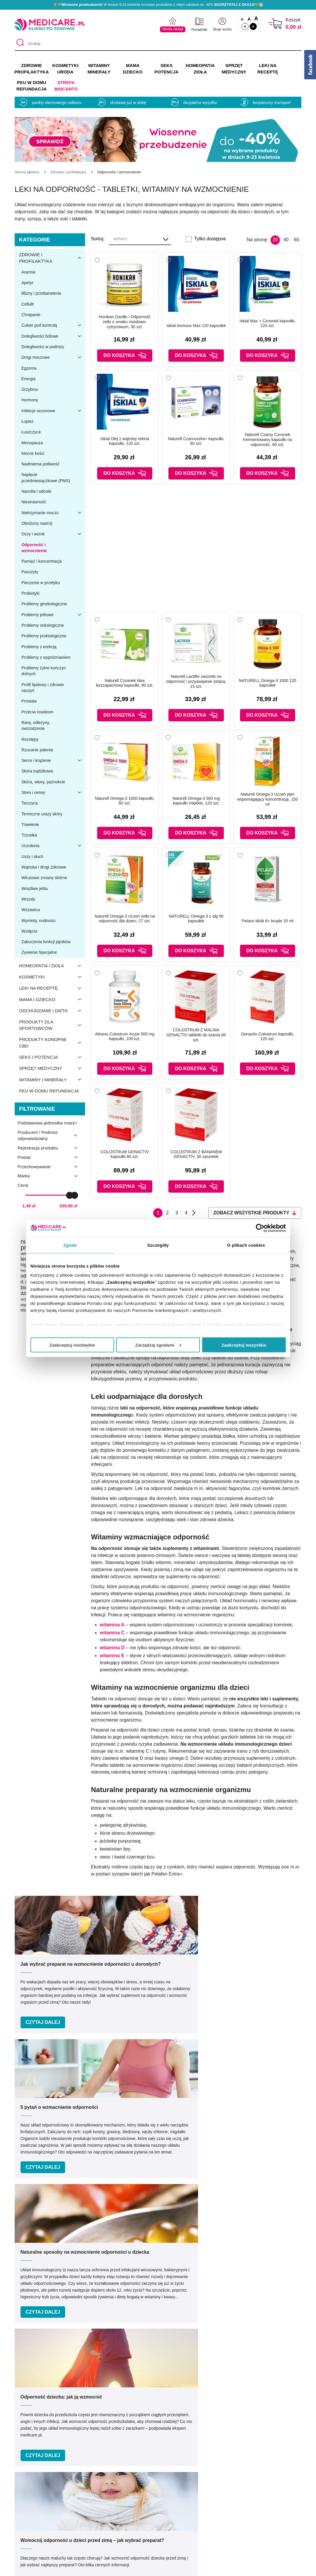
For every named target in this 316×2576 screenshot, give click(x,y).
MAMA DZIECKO (133, 68)
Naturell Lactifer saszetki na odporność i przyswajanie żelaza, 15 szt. (196, 681)
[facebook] (149, 2450)
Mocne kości (32, 453)
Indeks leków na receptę (177, 2505)
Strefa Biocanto (66, 85)
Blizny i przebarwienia (41, 293)
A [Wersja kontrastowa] (253, 26)
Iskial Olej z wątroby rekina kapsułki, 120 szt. (124, 441)
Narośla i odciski (36, 491)
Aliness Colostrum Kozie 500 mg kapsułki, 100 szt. (124, 1036)
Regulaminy (93, 2505)
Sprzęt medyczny (52, 1068)
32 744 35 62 (201, 2424)
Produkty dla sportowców (52, 1025)
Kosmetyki (52, 977)
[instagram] (163, 2450)
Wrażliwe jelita (34, 888)
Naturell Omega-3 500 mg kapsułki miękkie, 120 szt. (196, 801)
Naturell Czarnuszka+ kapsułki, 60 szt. (196, 441)
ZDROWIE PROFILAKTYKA (31, 68)
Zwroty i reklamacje (101, 2531)
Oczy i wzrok (53, 534)
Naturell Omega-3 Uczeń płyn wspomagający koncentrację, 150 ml (267, 799)
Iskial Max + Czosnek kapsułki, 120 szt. (267, 323)
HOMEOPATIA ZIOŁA (200, 68)
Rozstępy (29, 739)
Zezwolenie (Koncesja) (261, 2488)
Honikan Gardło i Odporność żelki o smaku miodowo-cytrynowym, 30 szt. (125, 321)
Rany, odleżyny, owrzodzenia (35, 725)
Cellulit (27, 304)
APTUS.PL (238, 2568)
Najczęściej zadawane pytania (183, 2540)
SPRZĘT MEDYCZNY (234, 68)
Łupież (27, 421)
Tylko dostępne (210, 238)
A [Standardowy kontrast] (245, 26)
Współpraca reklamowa (105, 2522)
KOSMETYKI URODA (65, 68)
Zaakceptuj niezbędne (72, 1344)
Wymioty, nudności (38, 920)
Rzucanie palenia (37, 750)
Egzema (28, 368)
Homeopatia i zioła (52, 965)
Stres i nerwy (53, 792)
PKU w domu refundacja (49, 1090)
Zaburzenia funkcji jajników (45, 941)
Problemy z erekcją (38, 646)
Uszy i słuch (32, 856)
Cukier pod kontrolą (53, 325)
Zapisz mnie (257, 2281)
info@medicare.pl (201, 2430)
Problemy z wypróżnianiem (45, 657)
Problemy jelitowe (53, 614)
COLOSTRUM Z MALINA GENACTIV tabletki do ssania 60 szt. (196, 1035)
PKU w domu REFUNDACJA (31, 85)
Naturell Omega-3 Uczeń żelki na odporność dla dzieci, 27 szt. (124, 919)
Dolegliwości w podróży (42, 346)
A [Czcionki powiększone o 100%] (256, 18)
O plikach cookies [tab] (246, 1244)
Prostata (29, 701)
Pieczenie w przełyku (40, 582)
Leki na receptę (52, 988)
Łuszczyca (30, 432)
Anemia (28, 272)
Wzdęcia (29, 931)
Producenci (163, 2488)
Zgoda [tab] (70, 1244)
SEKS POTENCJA (167, 68)
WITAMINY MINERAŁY (98, 68)
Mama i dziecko (52, 999)
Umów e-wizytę (177, 2369)
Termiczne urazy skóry (41, 814)
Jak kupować (165, 2514)
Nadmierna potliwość (40, 464)
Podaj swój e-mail (150, 2269)
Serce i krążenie (53, 760)
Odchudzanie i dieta (52, 1010)
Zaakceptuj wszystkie (244, 1344)
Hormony (29, 400)
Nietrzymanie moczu (53, 512)
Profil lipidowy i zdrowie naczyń (42, 687)
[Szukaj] (19, 43)
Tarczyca (29, 803)
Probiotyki (30, 593)
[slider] (69, 1195)
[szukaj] (158, 43)
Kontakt (89, 2497)
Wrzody (28, 899)
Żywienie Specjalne (39, 952)
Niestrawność (33, 502)
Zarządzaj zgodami (158, 1344)
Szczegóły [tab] (158, 1244)
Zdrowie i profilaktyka (52, 258)
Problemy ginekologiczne (44, 603)
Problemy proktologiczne (43, 635)
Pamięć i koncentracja (41, 561)
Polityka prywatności (102, 2514)
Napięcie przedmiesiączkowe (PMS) (45, 477)
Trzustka (29, 835)
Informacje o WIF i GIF (261, 2497)
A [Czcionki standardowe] (242, 19)
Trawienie (30, 824)
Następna (194, 1213)
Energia (28, 378)
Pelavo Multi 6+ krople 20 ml (267, 921)
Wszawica (30, 909)
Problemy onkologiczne (42, 625)
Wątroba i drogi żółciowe (43, 867)
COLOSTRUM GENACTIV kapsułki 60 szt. (125, 1154)
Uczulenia (53, 845)
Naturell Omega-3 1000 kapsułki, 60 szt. (125, 801)
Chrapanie (30, 314)
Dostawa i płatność (171, 2522)
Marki (157, 2497)
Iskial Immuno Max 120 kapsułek (196, 325)
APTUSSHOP (158, 2568)
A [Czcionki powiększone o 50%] (249, 18)
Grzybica (29, 389)
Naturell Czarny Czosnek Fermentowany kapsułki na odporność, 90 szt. (267, 439)
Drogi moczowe (53, 357)
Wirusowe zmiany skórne (44, 877)
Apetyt (27, 282)
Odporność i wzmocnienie (34, 547)
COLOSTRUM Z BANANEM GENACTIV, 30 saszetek (196, 1154)
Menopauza (32, 442)
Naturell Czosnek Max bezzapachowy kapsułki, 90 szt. (124, 683)
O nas (87, 2488)
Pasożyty (29, 571)
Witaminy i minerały (52, 1079)
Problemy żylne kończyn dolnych (43, 671)
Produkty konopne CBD (52, 1043)
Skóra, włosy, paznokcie (43, 782)
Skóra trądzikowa (37, 771)
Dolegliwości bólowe (53, 336)
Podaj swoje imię (51, 2269)
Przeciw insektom (37, 712)
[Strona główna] (27, 172)
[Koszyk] (275, 23)
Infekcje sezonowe (53, 410)
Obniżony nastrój (36, 523)
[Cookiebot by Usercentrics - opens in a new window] (260, 1228)
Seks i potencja (52, 1057)
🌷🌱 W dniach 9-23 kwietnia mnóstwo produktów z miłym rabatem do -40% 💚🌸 (158, 5)
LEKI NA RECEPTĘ (267, 68)
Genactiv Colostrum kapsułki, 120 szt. (267, 1036)
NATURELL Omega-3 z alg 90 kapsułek (196, 919)
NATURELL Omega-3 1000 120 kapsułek (267, 683)
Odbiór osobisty (168, 2531)
